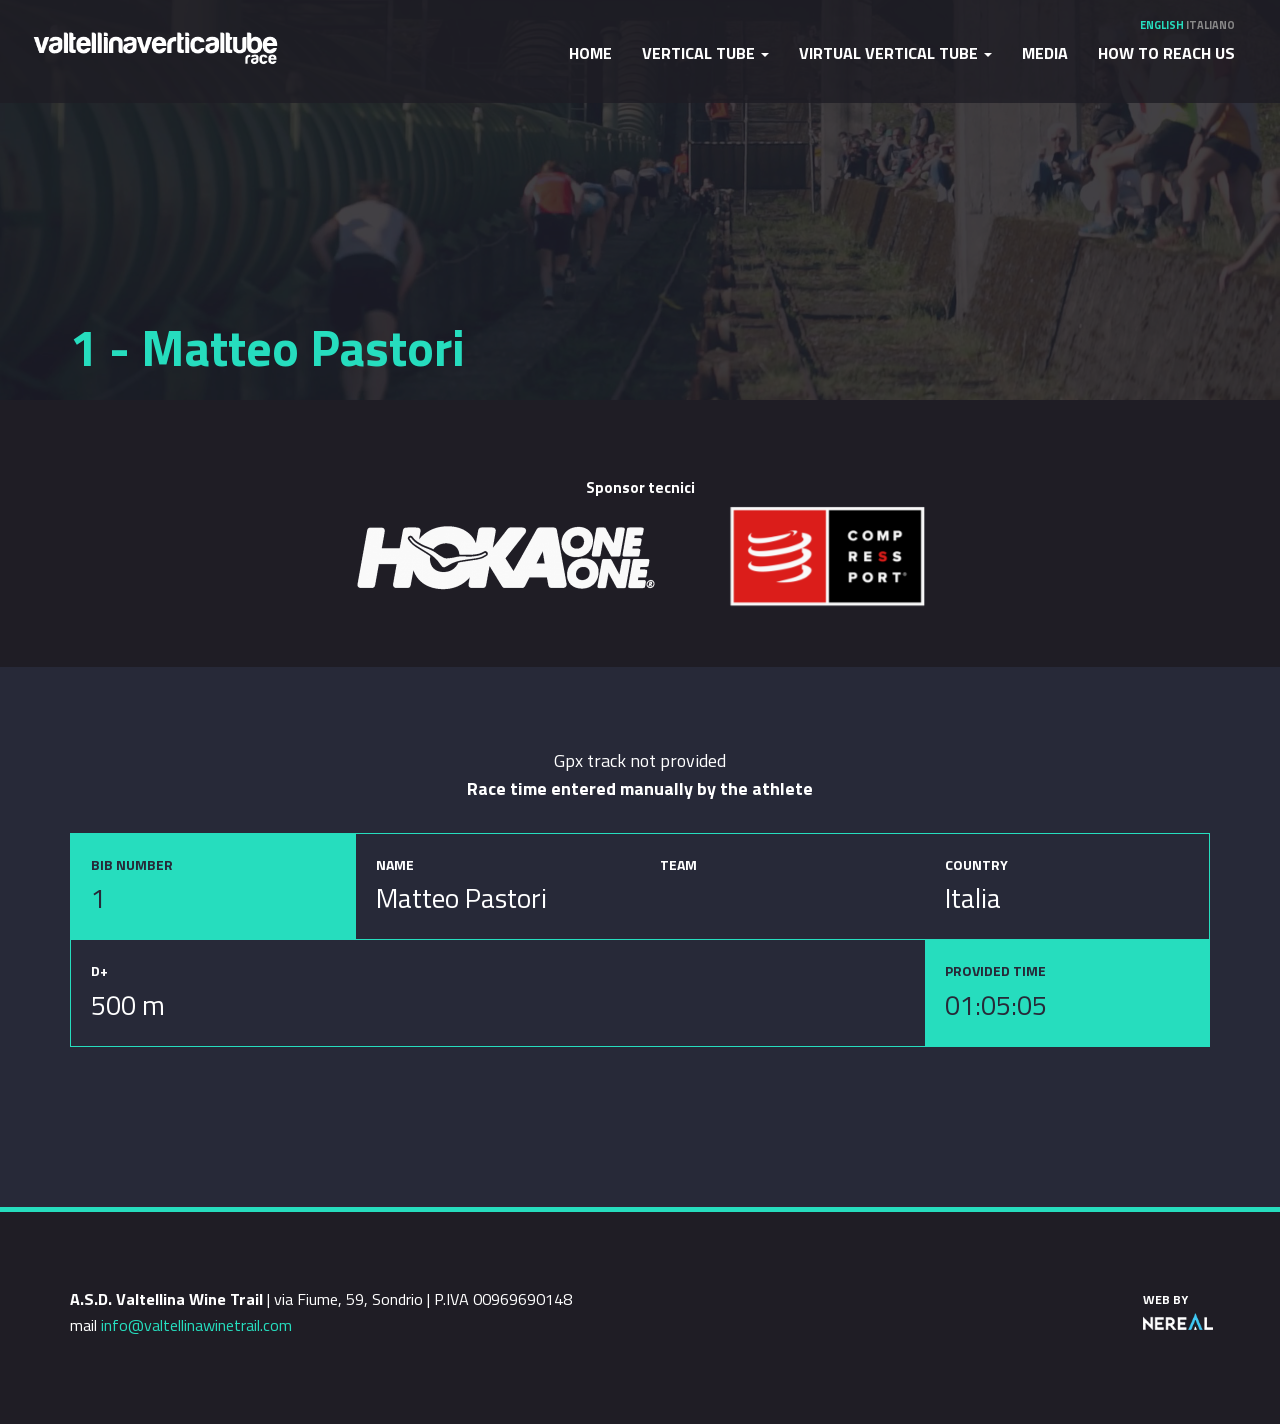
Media (1045, 53)
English (1162, 25)
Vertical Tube (705, 53)
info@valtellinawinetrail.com (196, 1325)
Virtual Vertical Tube (895, 53)
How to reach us (1166, 53)
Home (590, 53)
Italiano (1210, 25)
